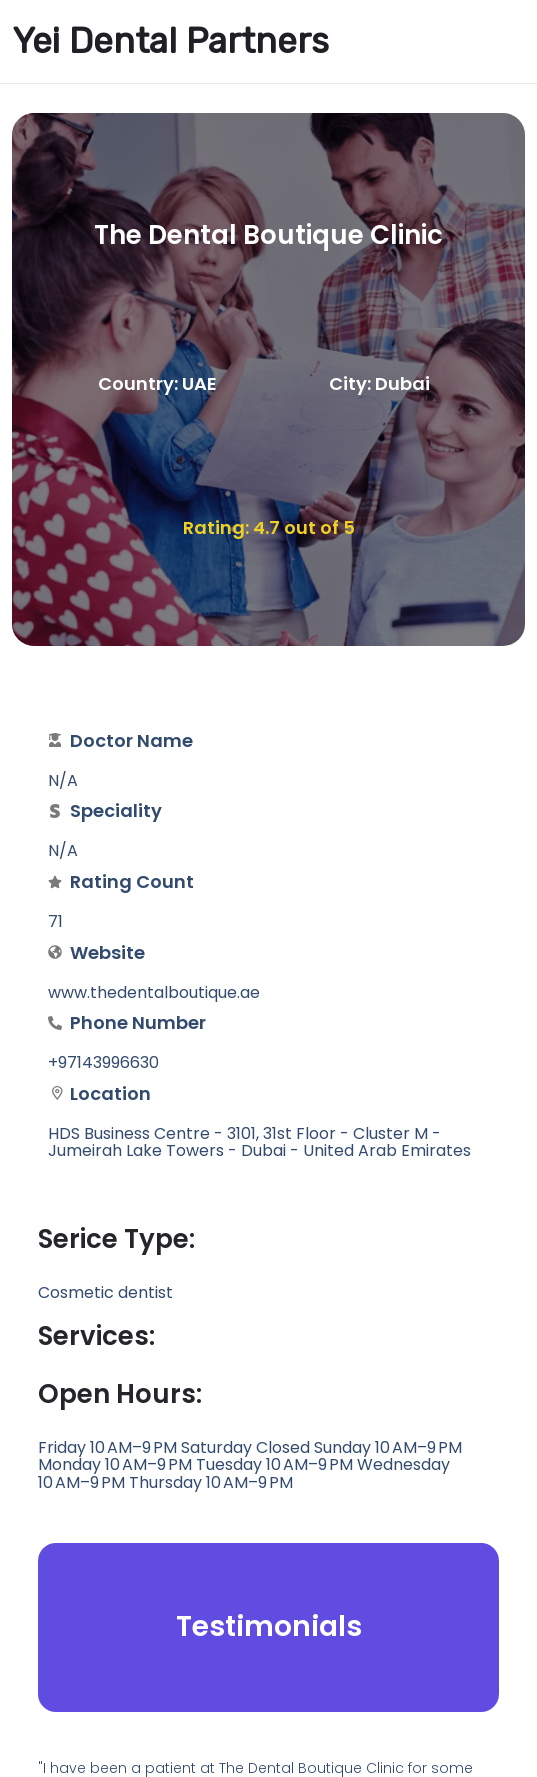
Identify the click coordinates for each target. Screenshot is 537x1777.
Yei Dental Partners (170, 41)
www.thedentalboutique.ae (154, 992)
